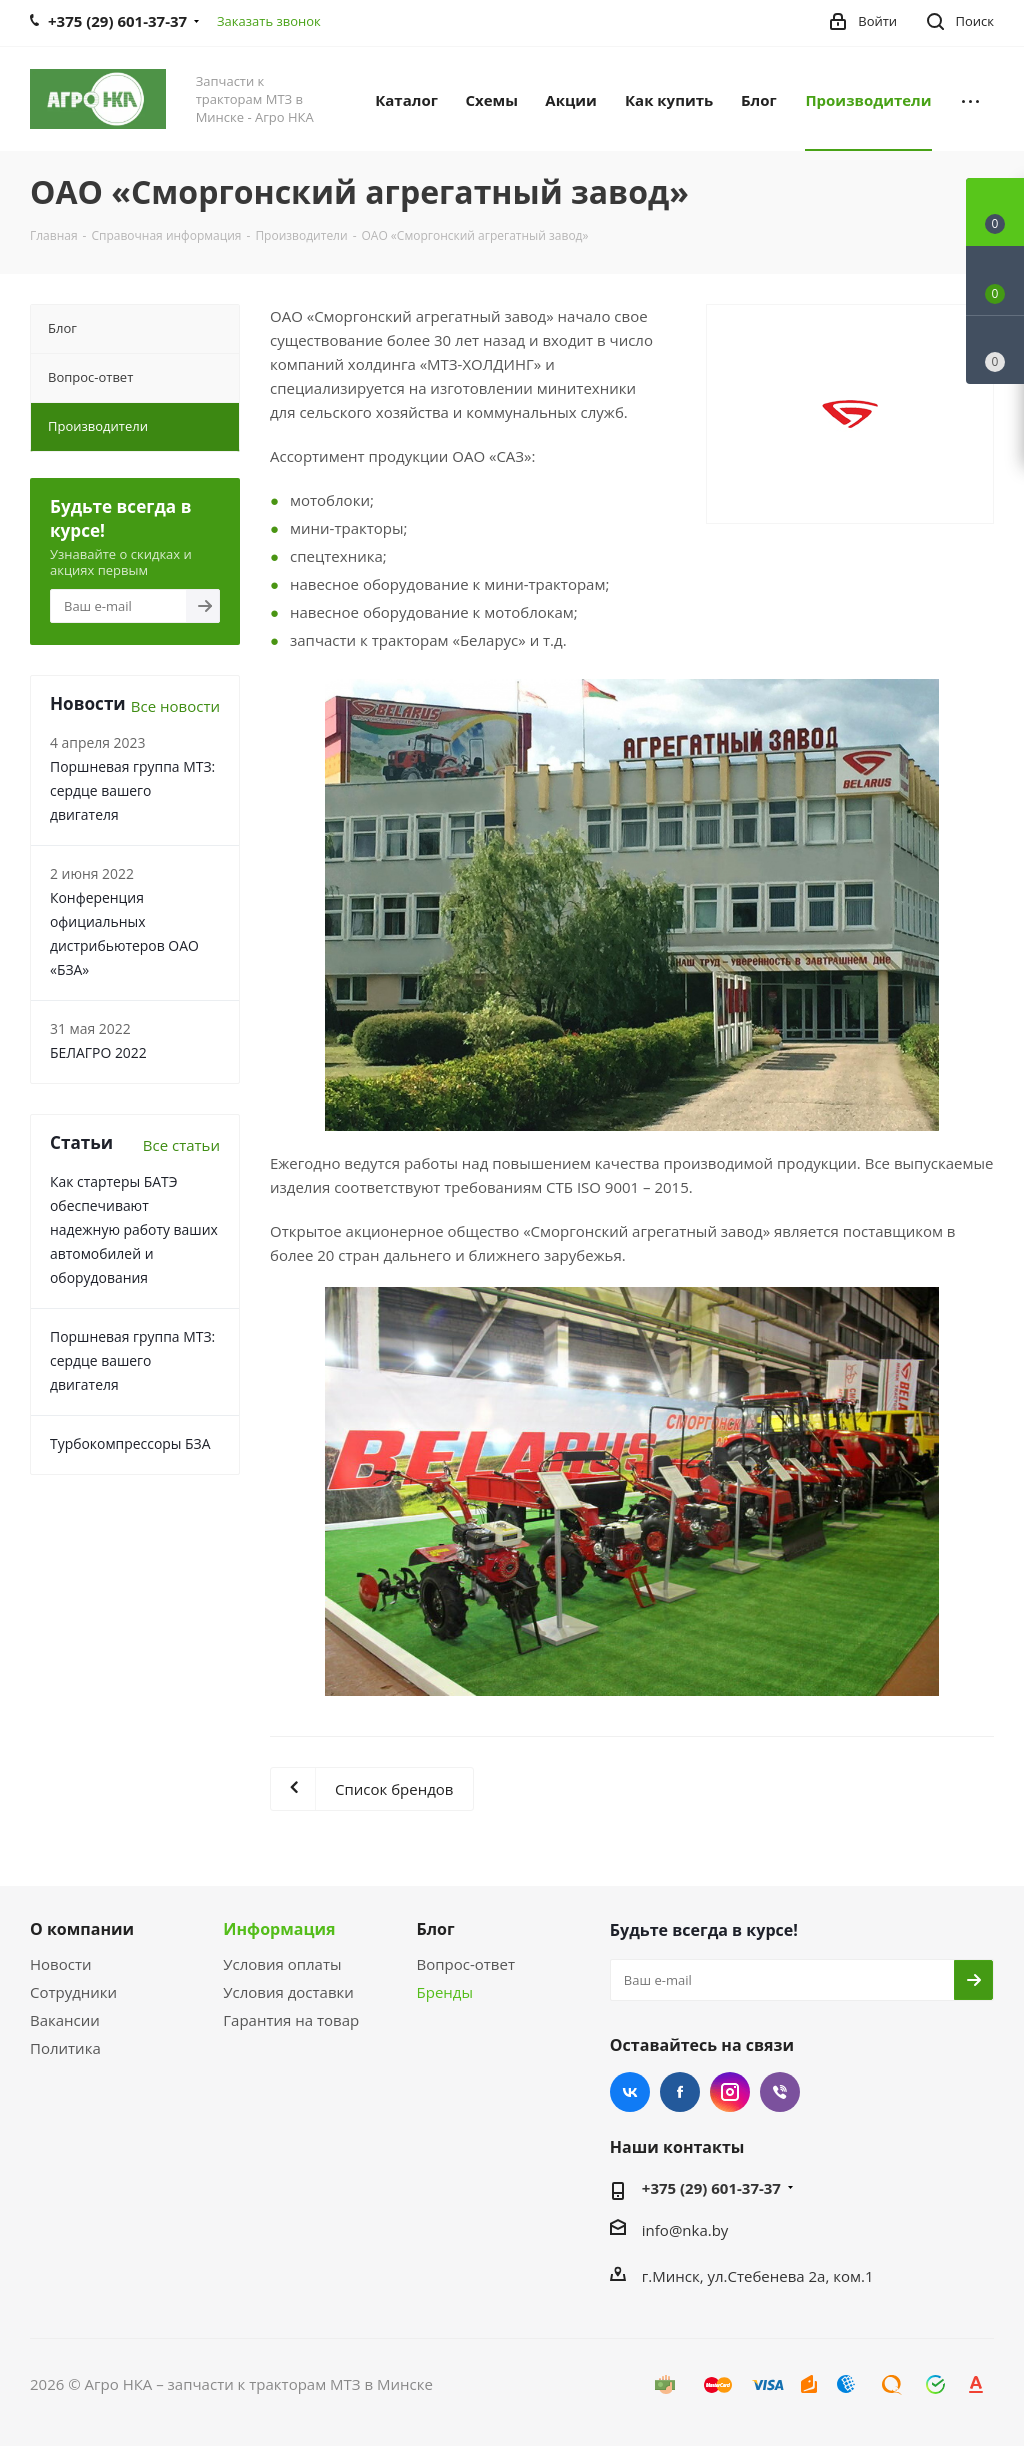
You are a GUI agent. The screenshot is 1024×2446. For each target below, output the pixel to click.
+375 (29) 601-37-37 (711, 2188)
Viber (780, 2092)
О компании (82, 1929)
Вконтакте (630, 2092)
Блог (436, 1929)
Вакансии (65, 2020)
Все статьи (181, 1145)
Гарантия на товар (291, 2020)
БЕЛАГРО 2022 (98, 1052)
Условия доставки (288, 1992)
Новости (61, 1964)
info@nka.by (685, 2230)
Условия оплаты (282, 1964)
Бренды (445, 1992)
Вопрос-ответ (466, 1964)
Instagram (730, 2092)
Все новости (175, 706)
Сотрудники (73, 1992)
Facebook (680, 2092)
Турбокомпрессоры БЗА (130, 1443)
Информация (279, 1929)
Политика (65, 2048)
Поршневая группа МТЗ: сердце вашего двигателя (132, 790)
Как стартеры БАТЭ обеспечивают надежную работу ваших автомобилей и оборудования (134, 1229)
